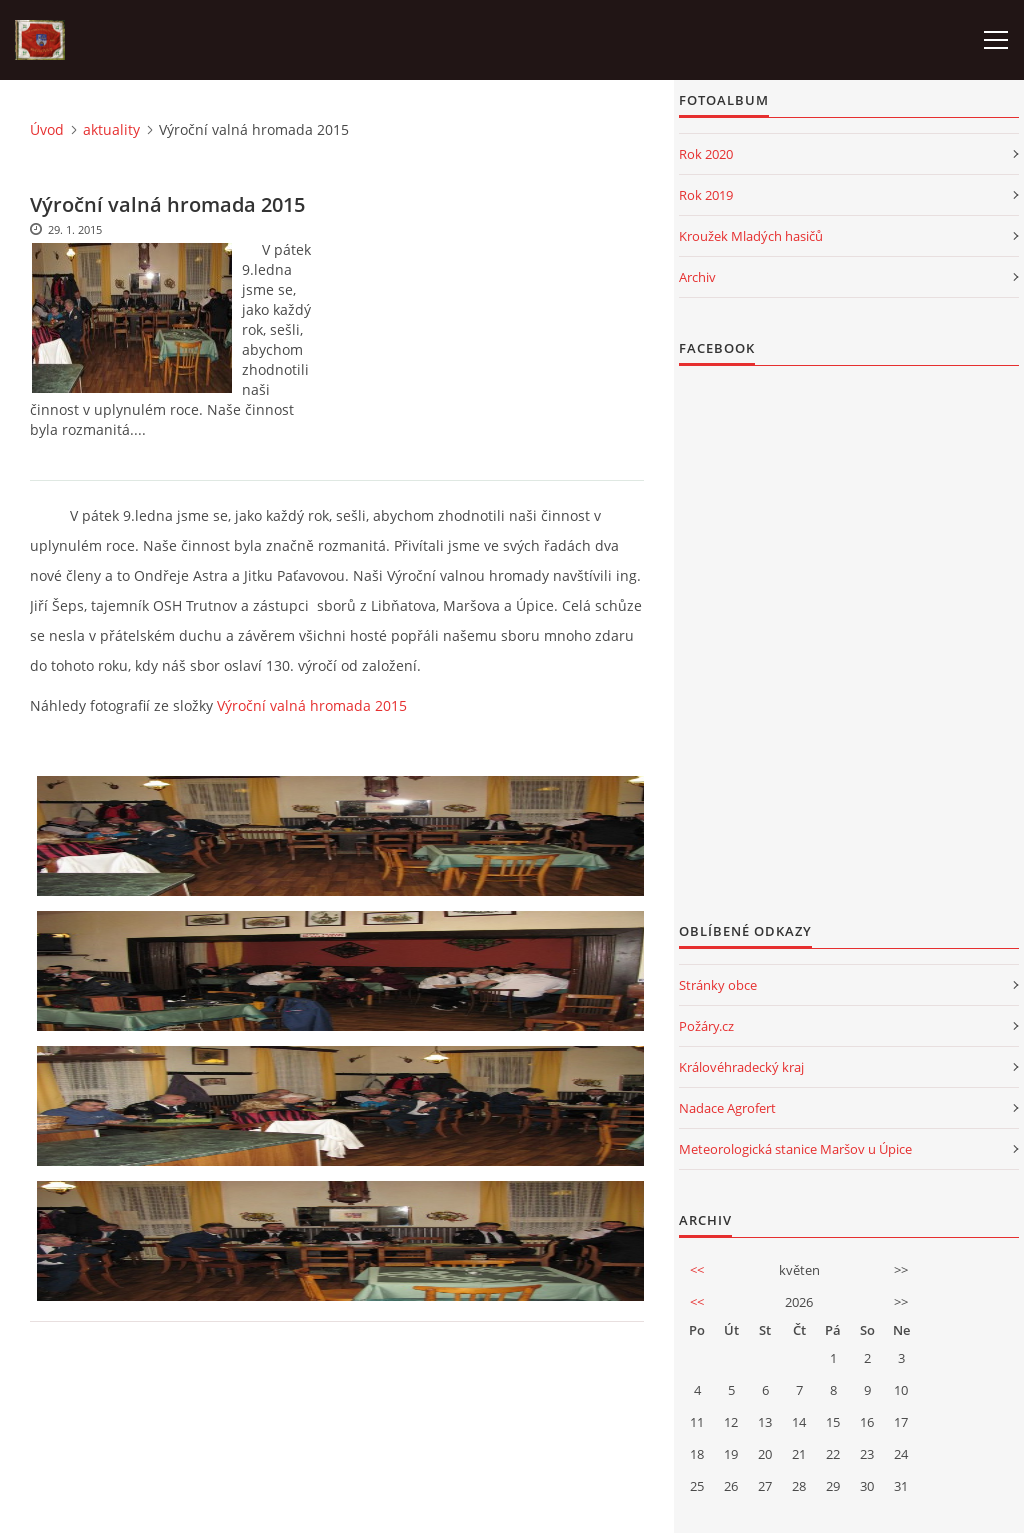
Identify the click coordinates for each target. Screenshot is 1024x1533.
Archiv (697, 277)
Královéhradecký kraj (741, 1067)
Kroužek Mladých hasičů (751, 236)
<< (697, 1270)
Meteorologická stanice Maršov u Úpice (795, 1149)
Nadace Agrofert (727, 1108)
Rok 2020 (706, 154)
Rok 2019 (706, 195)
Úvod (47, 129)
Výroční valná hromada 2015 (312, 705)
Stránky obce (718, 985)
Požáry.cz (706, 1026)
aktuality (111, 129)
